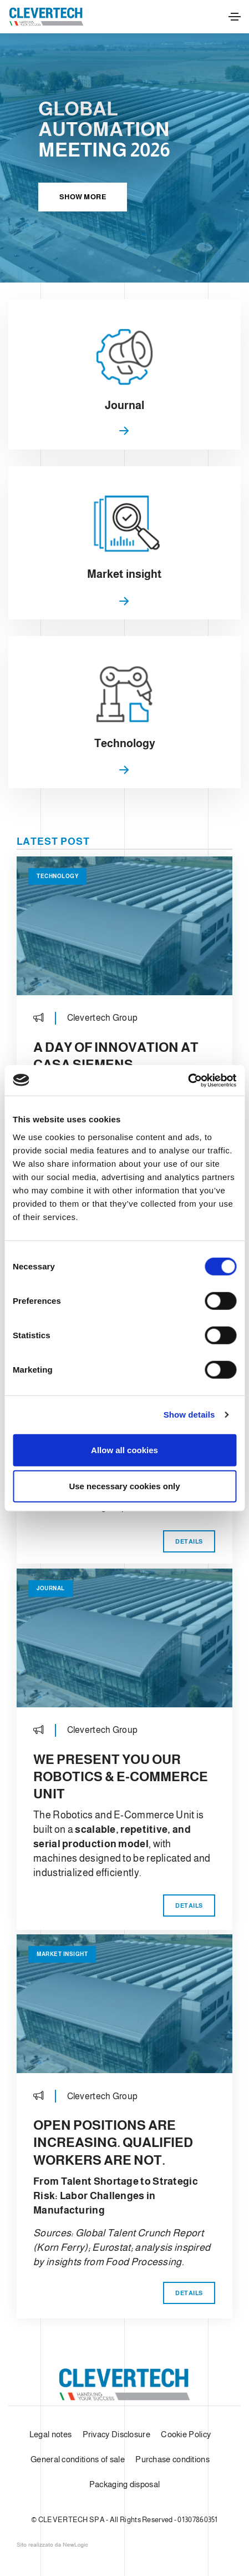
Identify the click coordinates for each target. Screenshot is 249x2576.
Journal (51, 1588)
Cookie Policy (186, 2434)
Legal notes (50, 2434)
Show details (189, 1414)
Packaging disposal (124, 2484)
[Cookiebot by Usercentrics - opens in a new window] (187, 1080)
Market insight (62, 1954)
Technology (57, 876)
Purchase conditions (172, 2459)
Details (189, 1541)
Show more (82, 197)
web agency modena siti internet (52, 2545)
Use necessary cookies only (124, 1486)
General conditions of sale (78, 2459)
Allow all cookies (124, 1449)
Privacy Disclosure (116, 2434)
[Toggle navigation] (234, 17)
